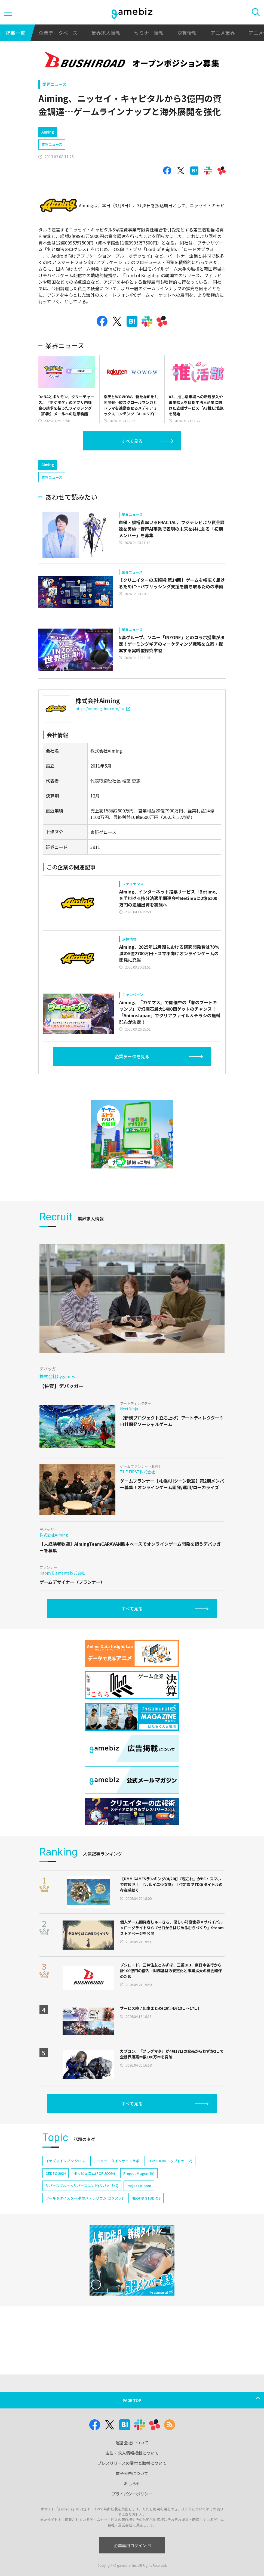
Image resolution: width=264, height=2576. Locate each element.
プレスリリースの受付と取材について (132, 2463)
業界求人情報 (106, 32)
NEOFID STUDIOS (146, 2221)
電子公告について (132, 2473)
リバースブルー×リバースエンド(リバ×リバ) (81, 2208)
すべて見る (132, 441)
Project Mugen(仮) (139, 2196)
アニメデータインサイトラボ (116, 2184)
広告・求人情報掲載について (132, 2453)
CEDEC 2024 (55, 2196)
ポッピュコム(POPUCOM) (94, 2196)
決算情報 (187, 32)
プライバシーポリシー (132, 2494)
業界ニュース (54, 84)
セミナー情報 (149, 32)
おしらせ (132, 2483)
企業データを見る (132, 1079)
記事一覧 (15, 32)
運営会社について (132, 2442)
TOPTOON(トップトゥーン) (170, 2184)
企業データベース (58, 32)
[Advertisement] (79, 465)
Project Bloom (139, 2208)
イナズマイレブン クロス (65, 2184)
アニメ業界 (222, 32)
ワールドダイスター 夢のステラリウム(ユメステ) (84, 2221)
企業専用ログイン (132, 2545)
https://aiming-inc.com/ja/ (102, 731)
